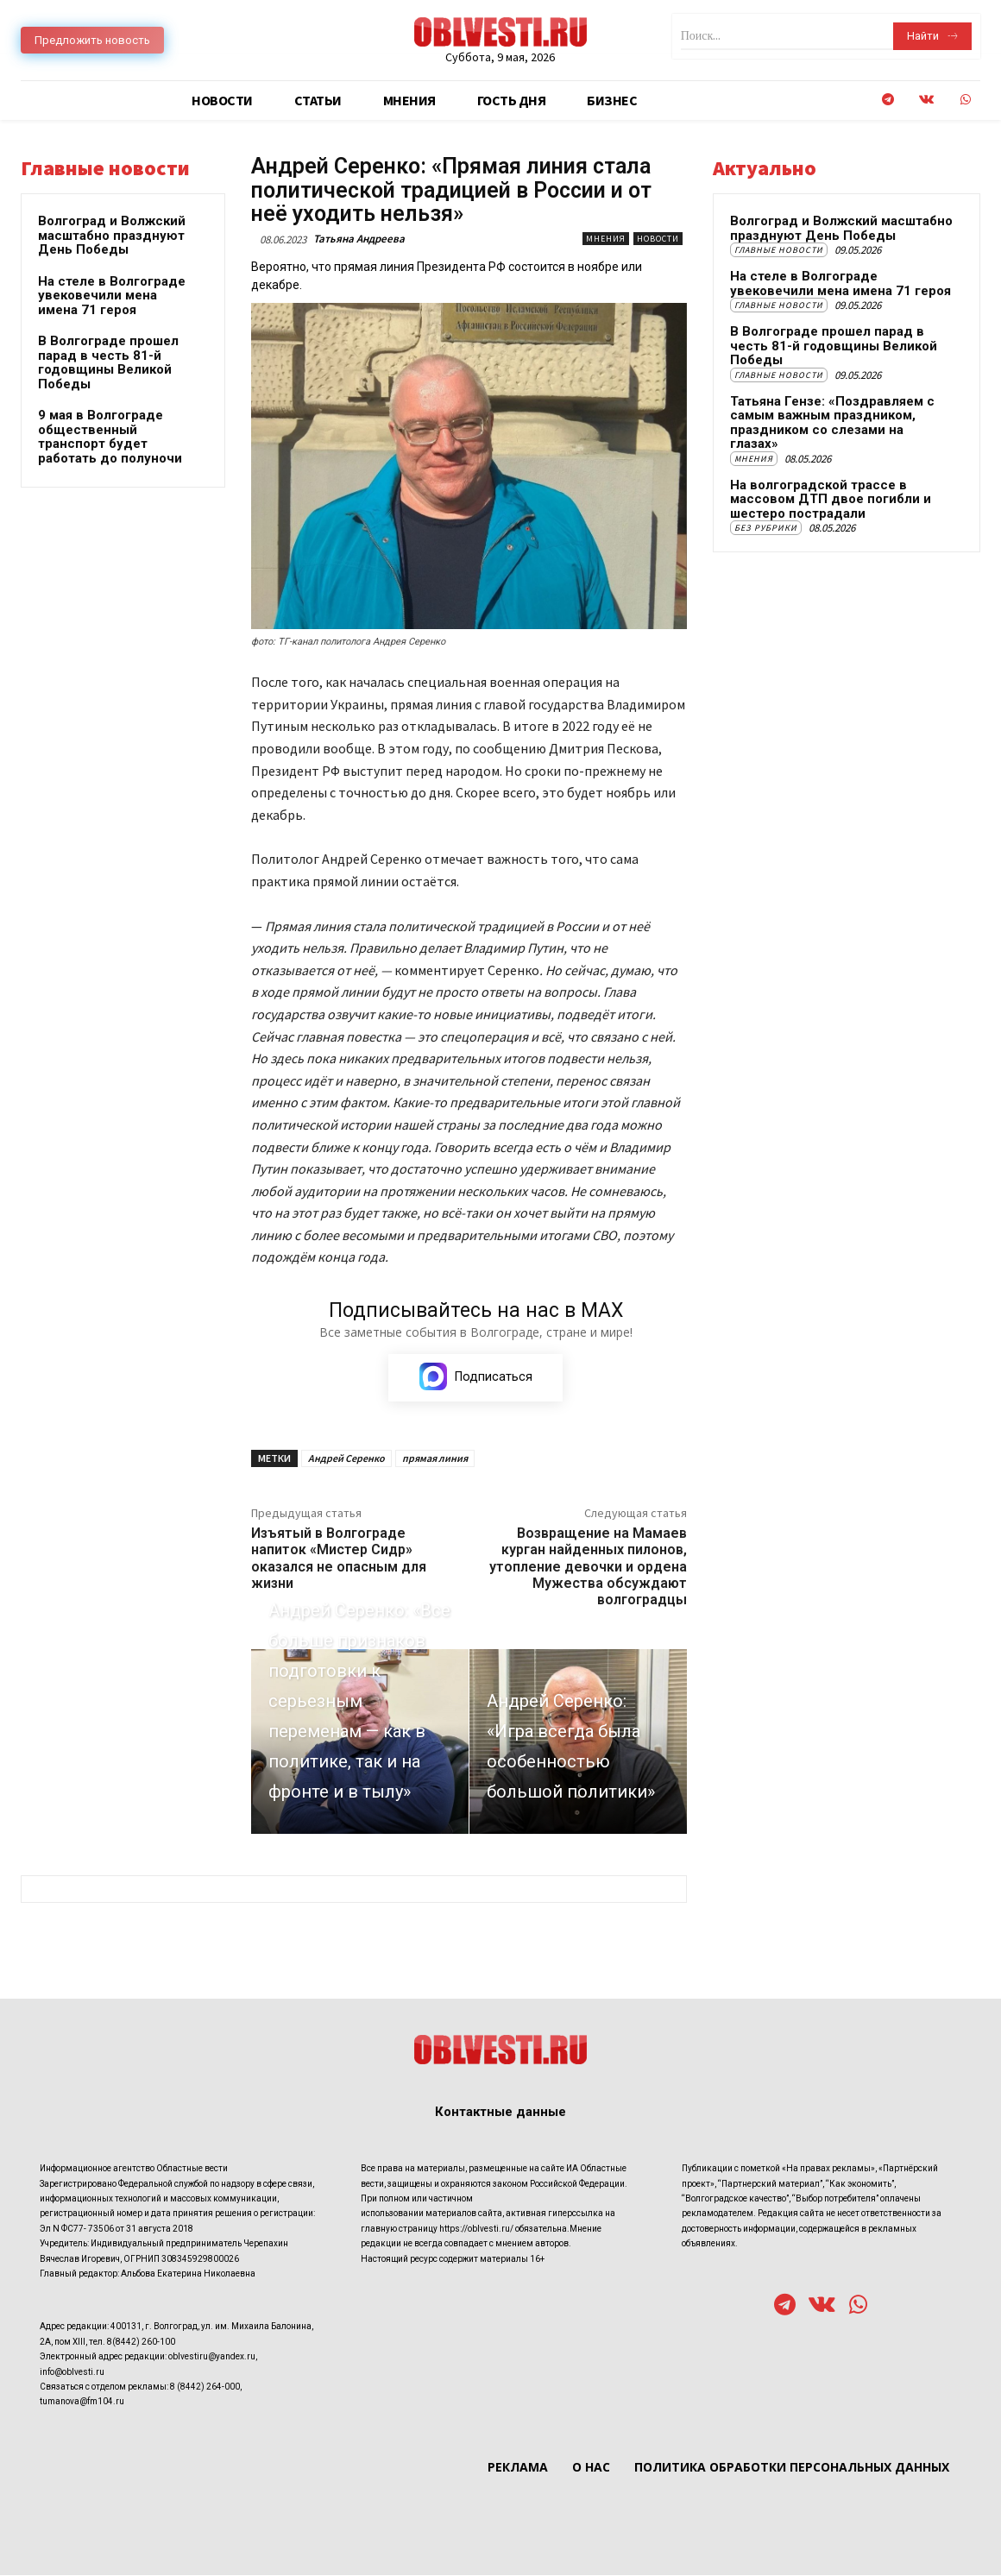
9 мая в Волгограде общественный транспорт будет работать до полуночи (110, 436)
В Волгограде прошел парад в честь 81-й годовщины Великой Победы (108, 362)
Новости (658, 238)
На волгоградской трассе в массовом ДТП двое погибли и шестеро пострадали (830, 499)
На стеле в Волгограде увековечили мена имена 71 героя (112, 296)
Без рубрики (765, 527)
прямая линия (435, 1458)
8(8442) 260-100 (141, 2341)
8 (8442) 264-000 (205, 2386)
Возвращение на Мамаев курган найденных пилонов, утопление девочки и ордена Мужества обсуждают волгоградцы (588, 1566)
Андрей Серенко (346, 1458)
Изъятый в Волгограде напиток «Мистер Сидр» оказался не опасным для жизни (338, 1558)
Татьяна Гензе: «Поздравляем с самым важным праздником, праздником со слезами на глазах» (832, 423)
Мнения (605, 238)
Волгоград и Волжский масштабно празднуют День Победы (112, 235)
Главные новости (778, 249)
